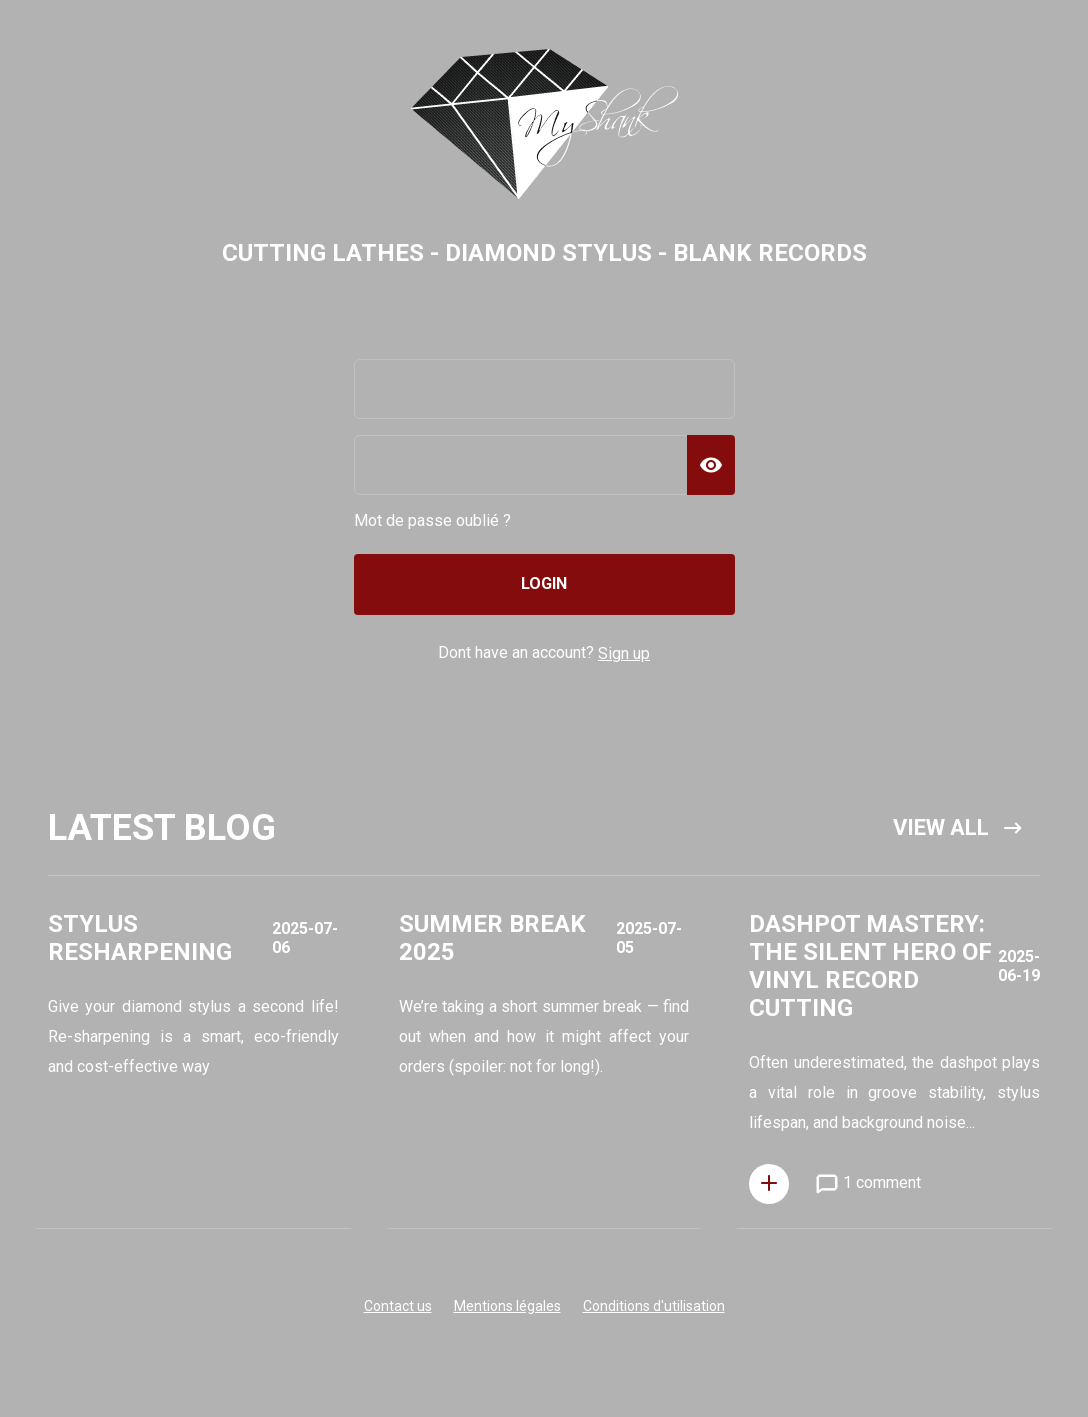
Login (544, 583)
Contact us (398, 1306)
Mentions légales (507, 1306)
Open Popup (193, 1069)
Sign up (624, 653)
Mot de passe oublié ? (432, 520)
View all (959, 827)
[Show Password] (711, 465)
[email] (544, 389)
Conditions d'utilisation (654, 1306)
